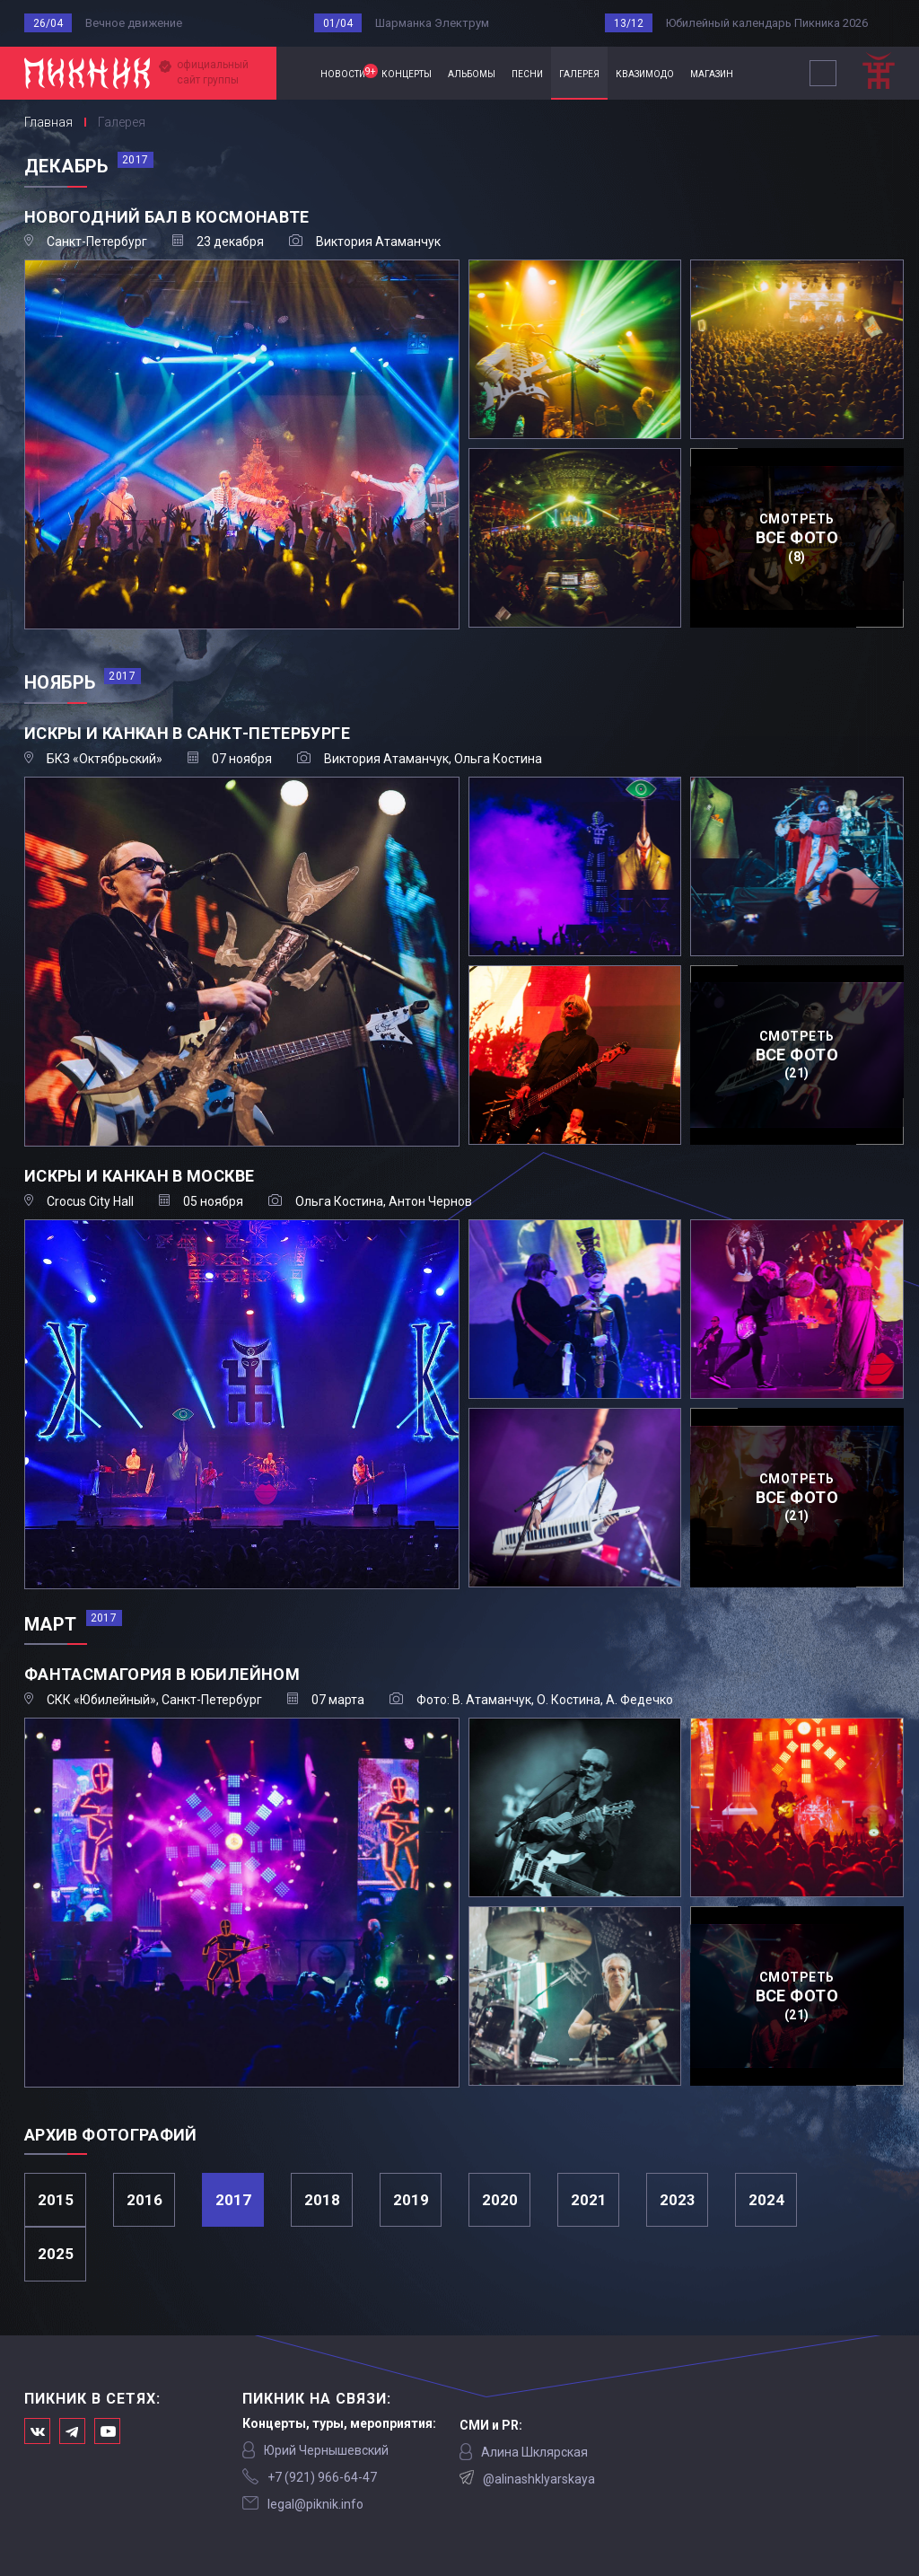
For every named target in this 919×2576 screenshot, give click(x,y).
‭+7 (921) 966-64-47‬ (322, 2477)
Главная (294, 73)
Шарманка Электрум (432, 23)
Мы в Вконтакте (37, 2431)
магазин (711, 73)
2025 (56, 2254)
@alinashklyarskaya (539, 2479)
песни (527, 73)
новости (346, 72)
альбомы (471, 73)
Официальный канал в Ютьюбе (107, 2431)
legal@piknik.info (315, 2504)
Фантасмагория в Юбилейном (162, 1674)
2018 (322, 2200)
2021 (589, 2200)
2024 (766, 2200)
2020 (500, 2200)
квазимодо (645, 73)
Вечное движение (133, 23)
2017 (233, 2200)
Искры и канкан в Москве (139, 1175)
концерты (406, 73)
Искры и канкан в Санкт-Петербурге (187, 733)
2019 (411, 2200)
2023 (678, 2200)
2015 (56, 2200)
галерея (579, 73)
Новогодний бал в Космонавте (167, 216)
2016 (144, 2200)
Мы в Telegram (72, 2431)
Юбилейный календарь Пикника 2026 (767, 23)
